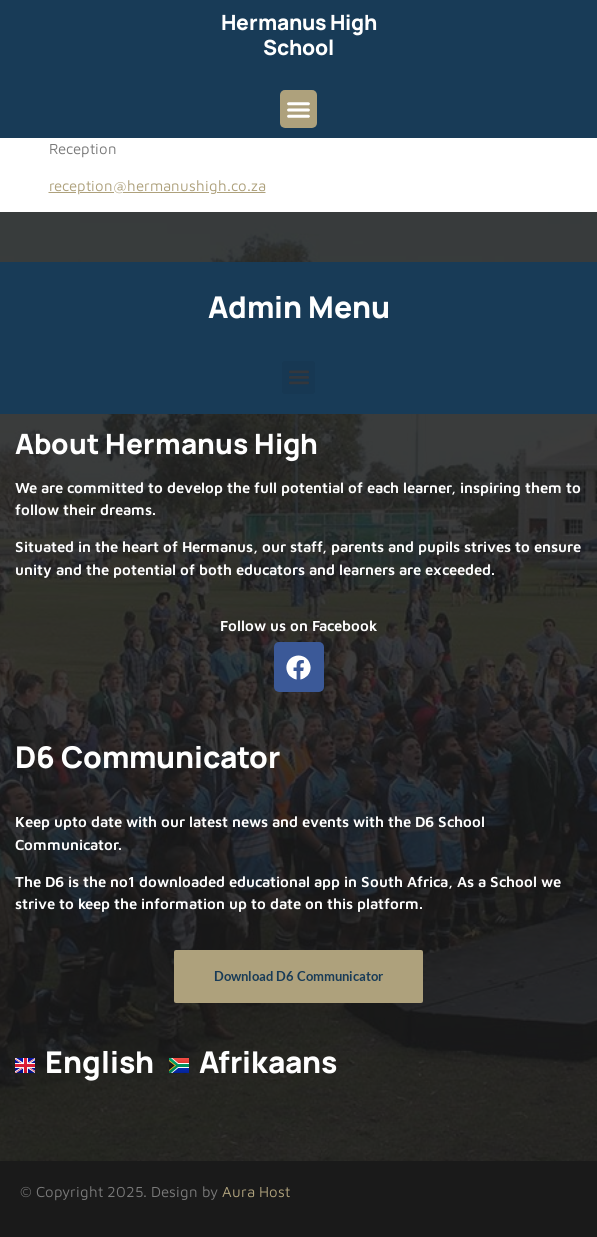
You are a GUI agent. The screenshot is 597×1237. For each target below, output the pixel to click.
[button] (299, 109)
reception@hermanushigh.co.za (157, 185)
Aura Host (256, 1191)
